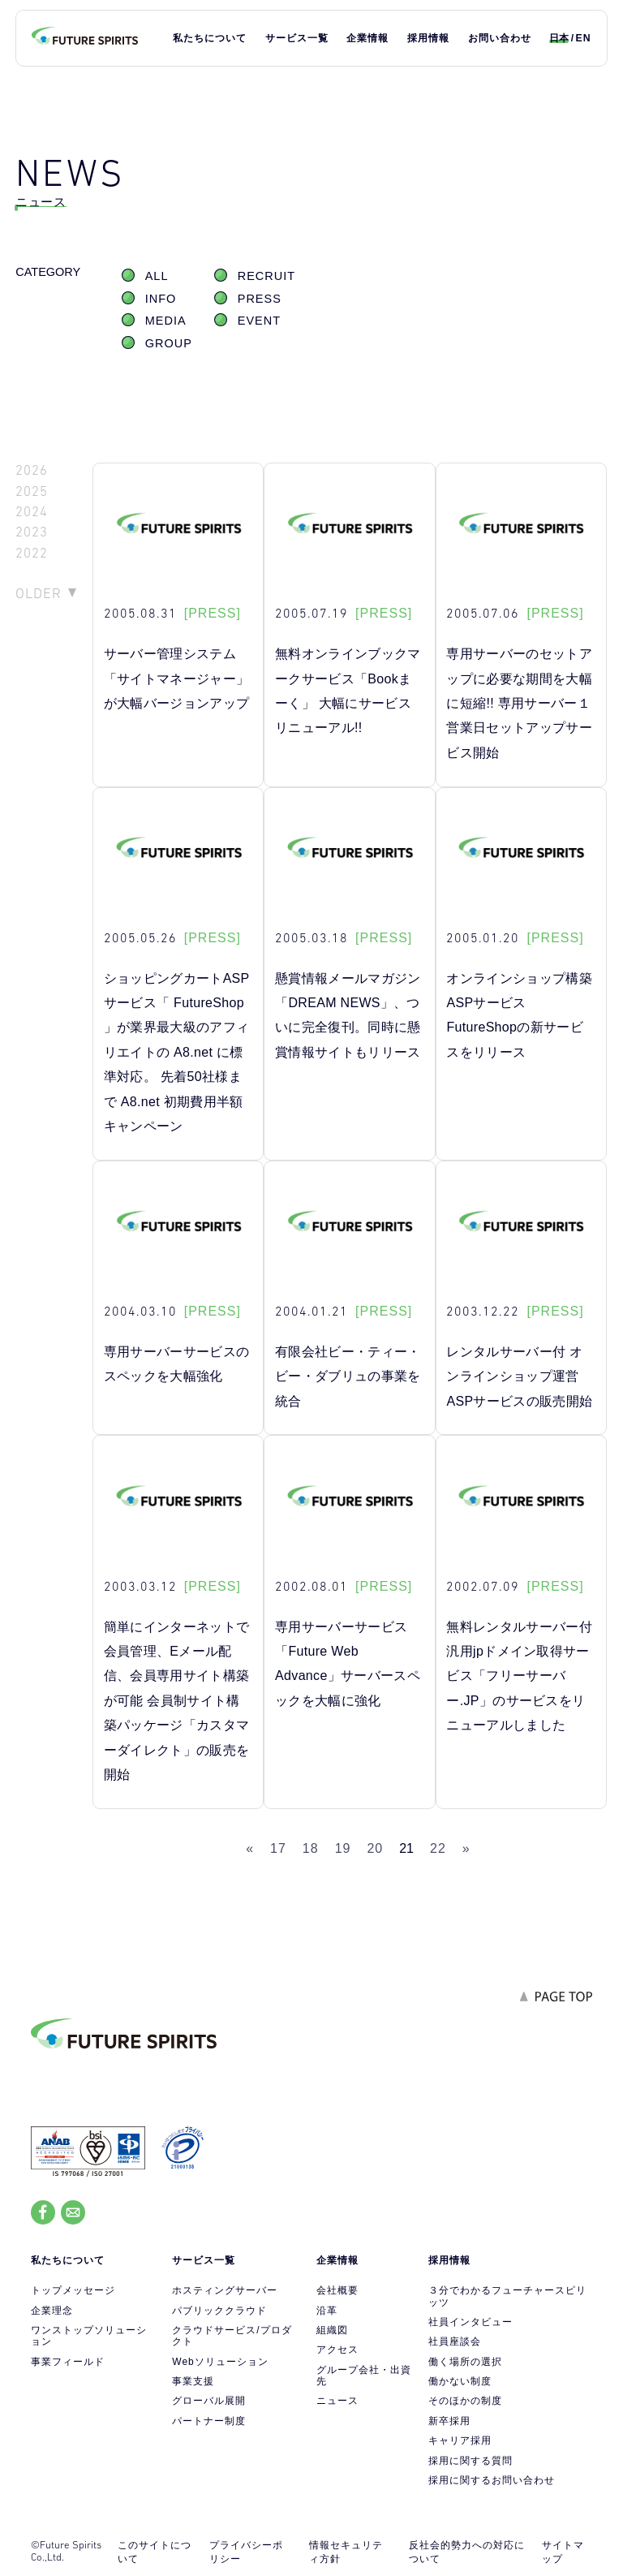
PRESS (259, 298)
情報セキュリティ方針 (346, 2552)
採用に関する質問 (470, 2460)
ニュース (337, 2400)
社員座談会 (454, 2341)
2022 (31, 553)
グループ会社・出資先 (363, 2375)
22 (438, 1848)
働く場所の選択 (465, 2361)
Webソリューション (220, 2361)
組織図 (332, 2330)
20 (375, 1848)
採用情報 (428, 38)
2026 (31, 470)
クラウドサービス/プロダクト (231, 2335)
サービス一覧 (297, 38)
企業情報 (367, 38)
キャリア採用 (460, 2440)
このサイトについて (154, 2552)
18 (311, 1848)
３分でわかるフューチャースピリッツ (507, 2296)
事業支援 (193, 2381)
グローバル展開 (209, 2400)
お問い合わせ (499, 38)
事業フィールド (68, 2361)
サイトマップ (563, 2552)
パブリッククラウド (219, 2310)
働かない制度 (460, 2381)
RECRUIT (266, 275)
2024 (31, 511)
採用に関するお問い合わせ (491, 2480)
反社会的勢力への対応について (467, 2552)
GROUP (168, 343)
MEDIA (166, 320)
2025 (31, 491)
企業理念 (52, 2310)
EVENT (259, 320)
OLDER (38, 593)
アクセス (337, 2349)
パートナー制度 (209, 2421)
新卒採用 (449, 2421)
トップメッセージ (73, 2290)
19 (343, 1848)
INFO (161, 298)
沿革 (326, 2310)
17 (278, 1848)
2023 (31, 532)
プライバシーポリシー (246, 2552)
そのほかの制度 (465, 2400)
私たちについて (210, 38)
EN (583, 38)
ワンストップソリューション (89, 2335)
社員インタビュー (470, 2322)
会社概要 (337, 2290)
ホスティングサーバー (224, 2290)
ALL (157, 275)
